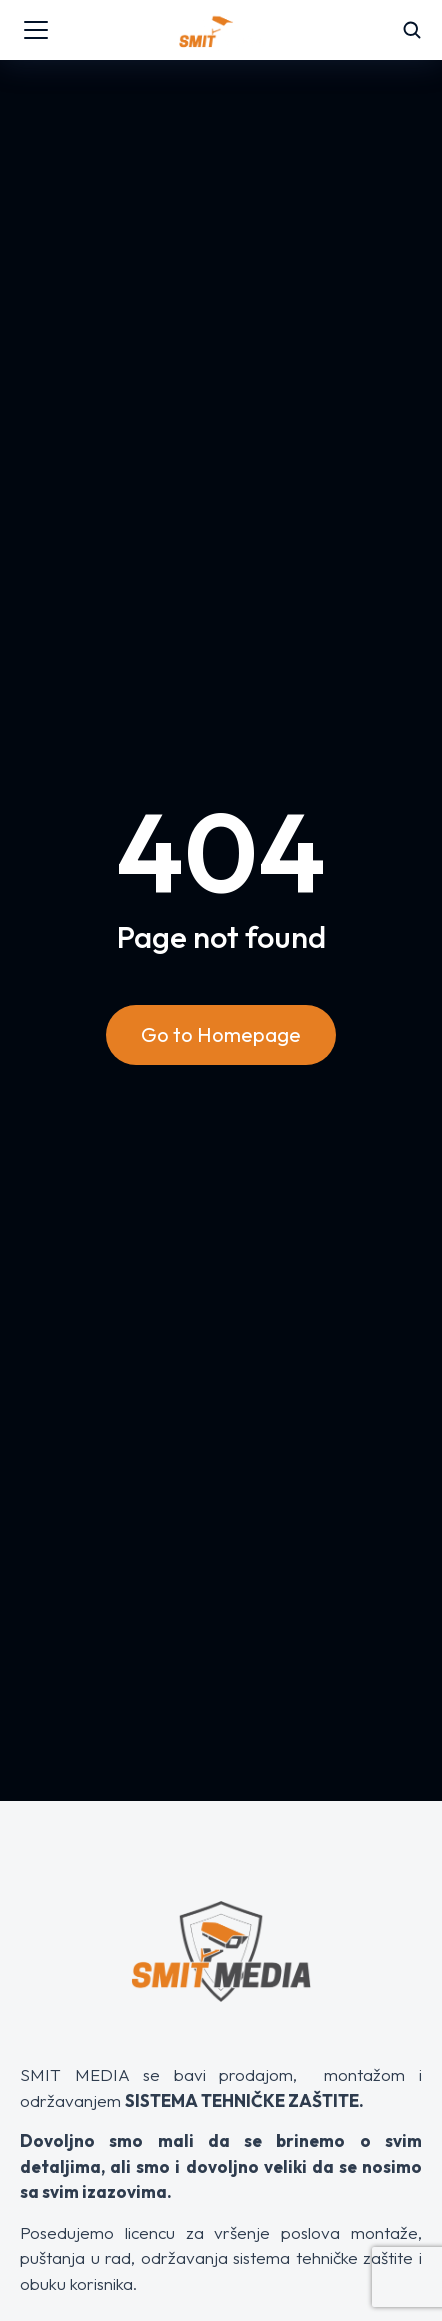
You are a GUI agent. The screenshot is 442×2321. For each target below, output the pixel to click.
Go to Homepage (221, 1034)
